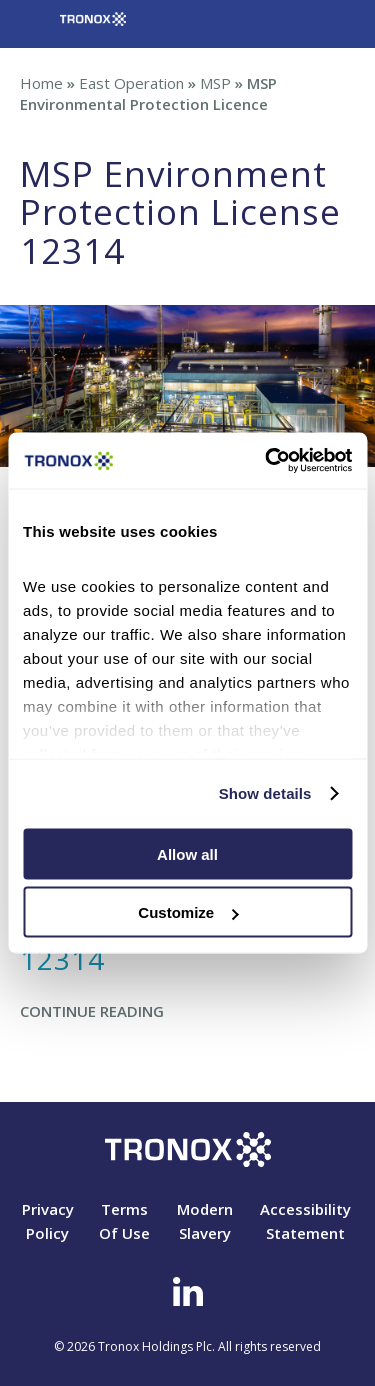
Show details (265, 793)
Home (41, 83)
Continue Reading (92, 1011)
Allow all (187, 853)
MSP (215, 83)
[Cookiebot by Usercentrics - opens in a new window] (267, 461)
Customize (188, 912)
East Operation (131, 83)
